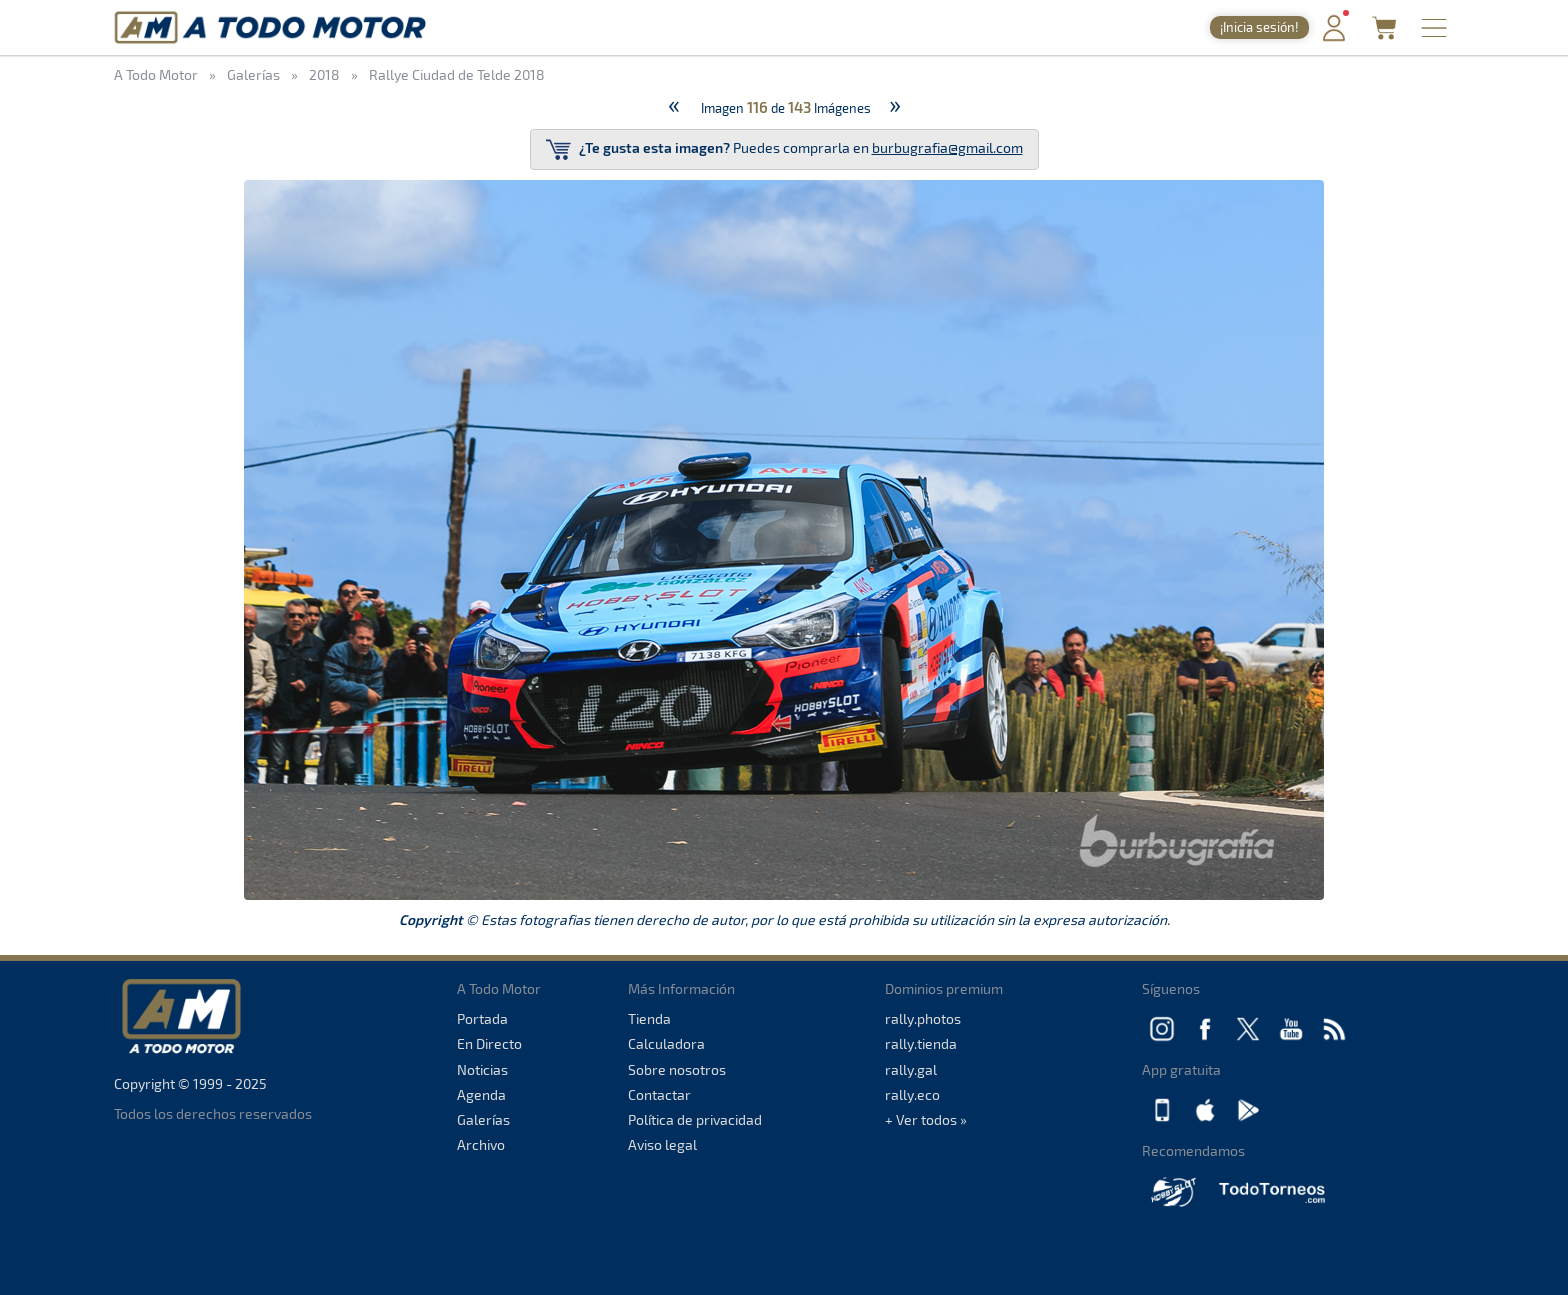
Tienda (649, 1018)
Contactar (659, 1094)
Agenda (481, 1094)
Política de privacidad (695, 1119)
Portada (482, 1018)
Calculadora (666, 1043)
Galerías (483, 1119)
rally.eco (912, 1094)
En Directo (489, 1043)
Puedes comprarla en (784, 149)
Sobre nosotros (677, 1069)
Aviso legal (662, 1144)
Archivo (481, 1144)
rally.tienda (921, 1043)
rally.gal (911, 1069)
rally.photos (923, 1018)
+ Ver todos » (926, 1119)
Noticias (482, 1069)
